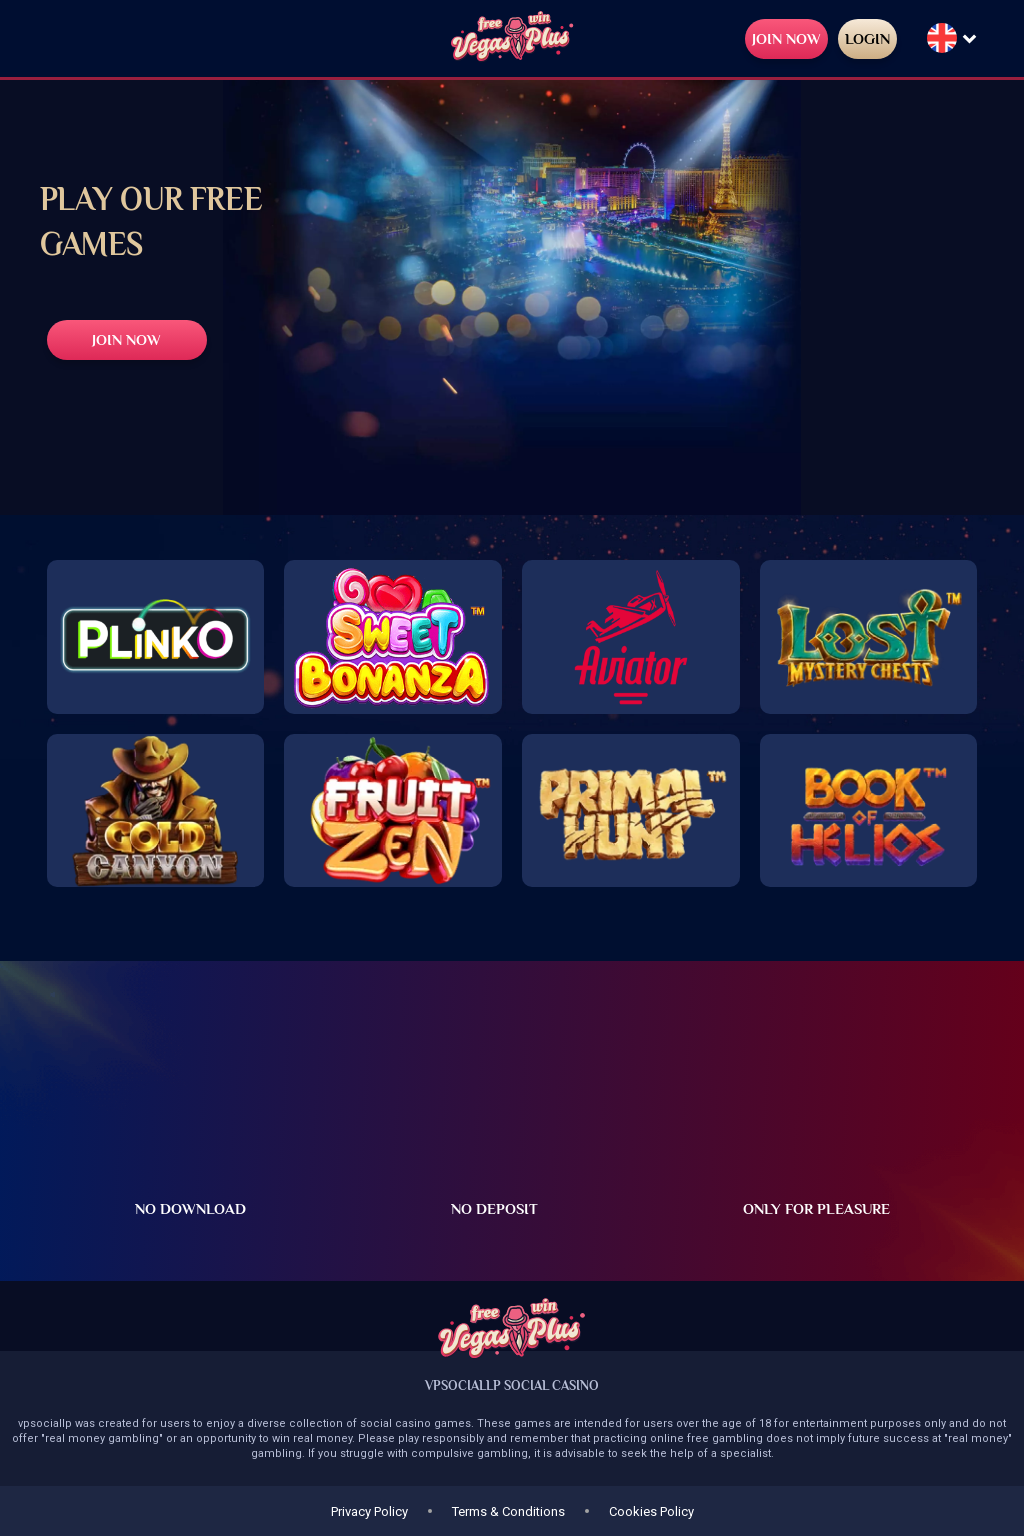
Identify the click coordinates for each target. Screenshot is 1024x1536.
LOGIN (867, 38)
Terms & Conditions (508, 1511)
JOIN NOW (786, 38)
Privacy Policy (369, 1511)
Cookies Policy (651, 1511)
